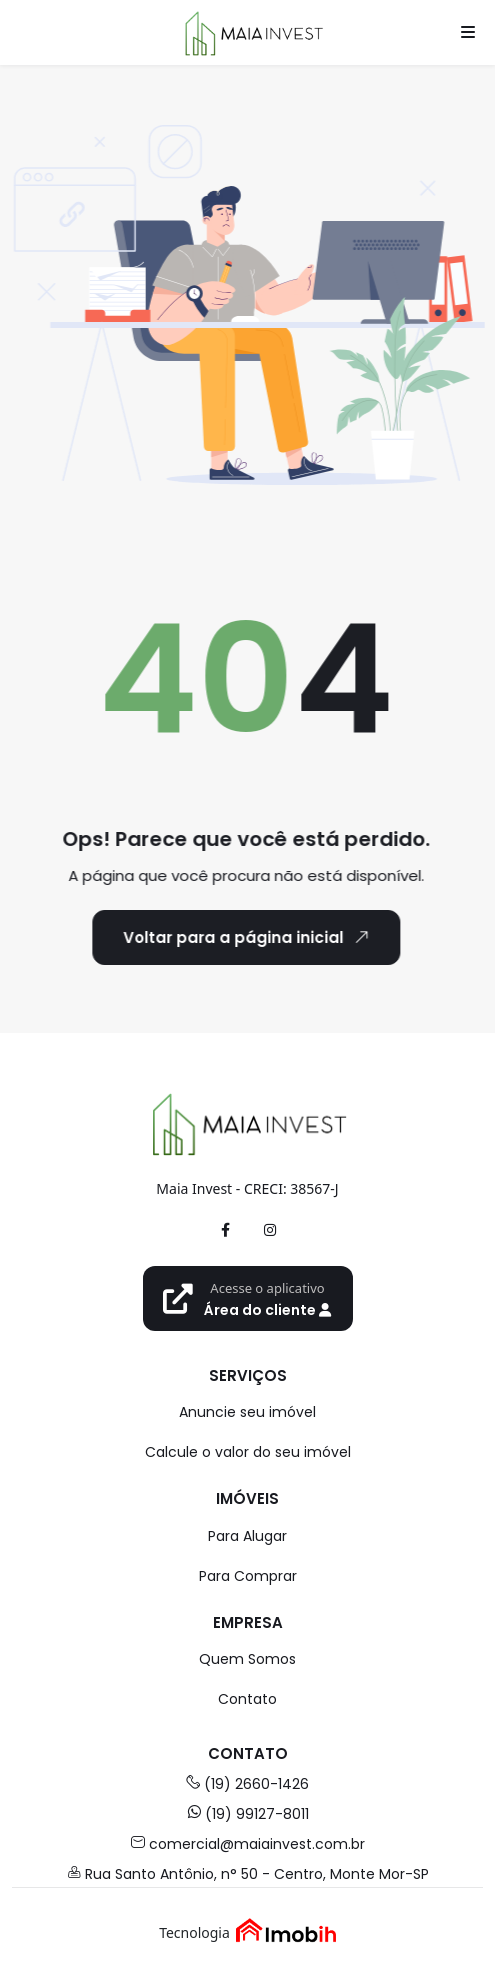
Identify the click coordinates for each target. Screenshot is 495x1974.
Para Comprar (248, 1576)
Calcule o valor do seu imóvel (248, 1452)
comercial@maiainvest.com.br (248, 1844)
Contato (247, 1699)
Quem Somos (247, 1659)
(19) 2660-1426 (247, 1784)
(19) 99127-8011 (248, 1814)
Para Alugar (247, 1536)
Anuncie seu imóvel (247, 1412)
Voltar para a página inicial (233, 937)
